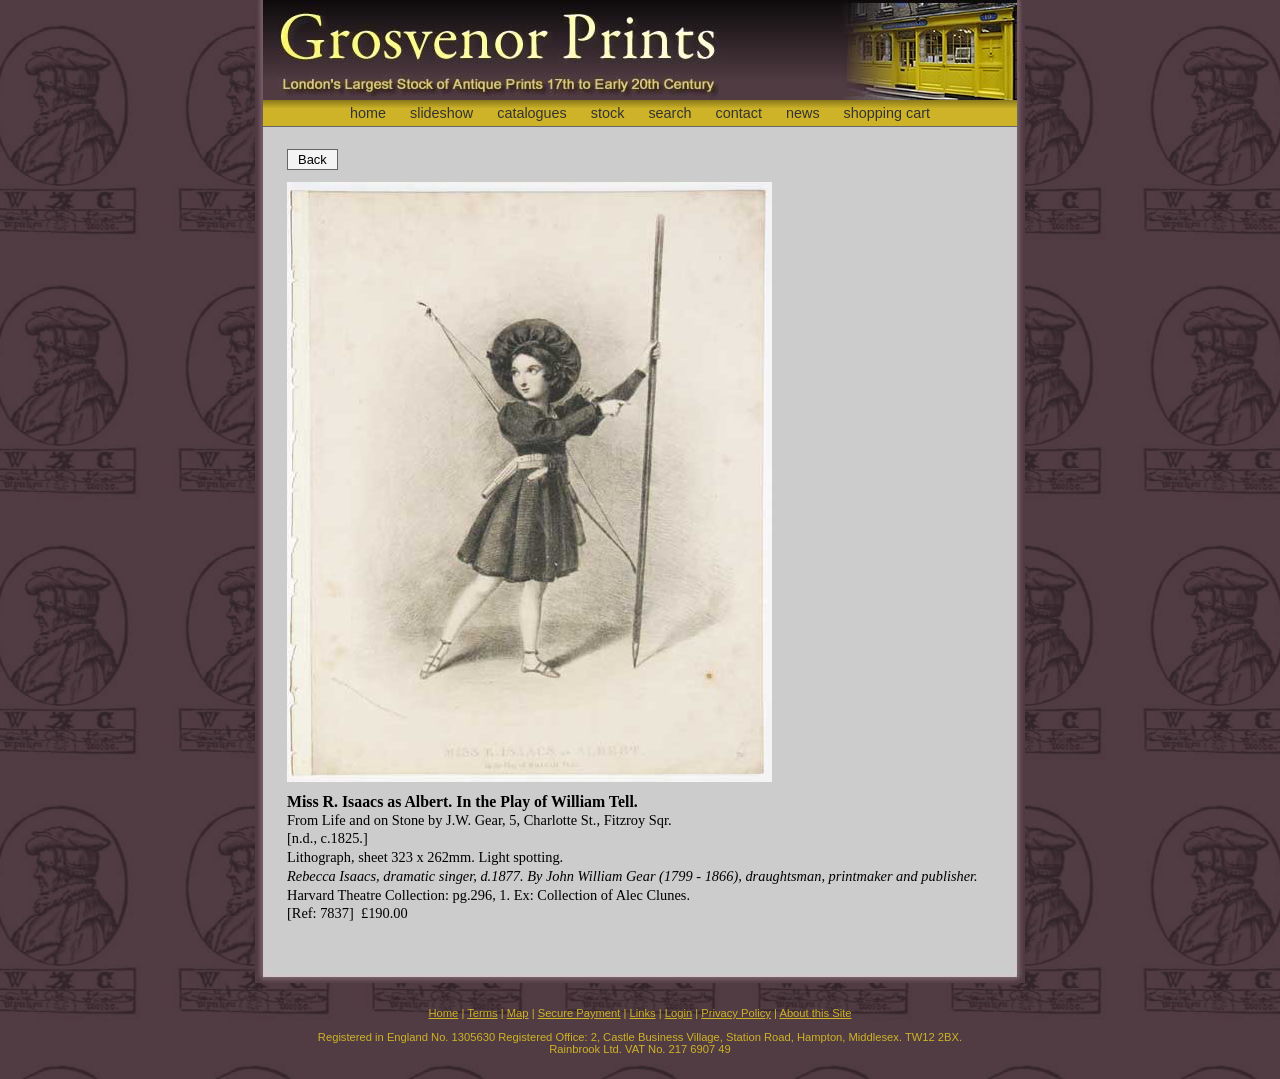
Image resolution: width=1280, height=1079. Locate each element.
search (669, 113)
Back (312, 159)
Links (643, 1013)
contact (739, 113)
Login (678, 1013)
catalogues (532, 113)
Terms (482, 1013)
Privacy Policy (736, 1013)
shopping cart (887, 113)
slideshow (441, 113)
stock (608, 113)
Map (518, 1013)
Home (443, 1013)
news (803, 113)
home (368, 113)
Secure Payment (579, 1013)
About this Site (815, 1013)
